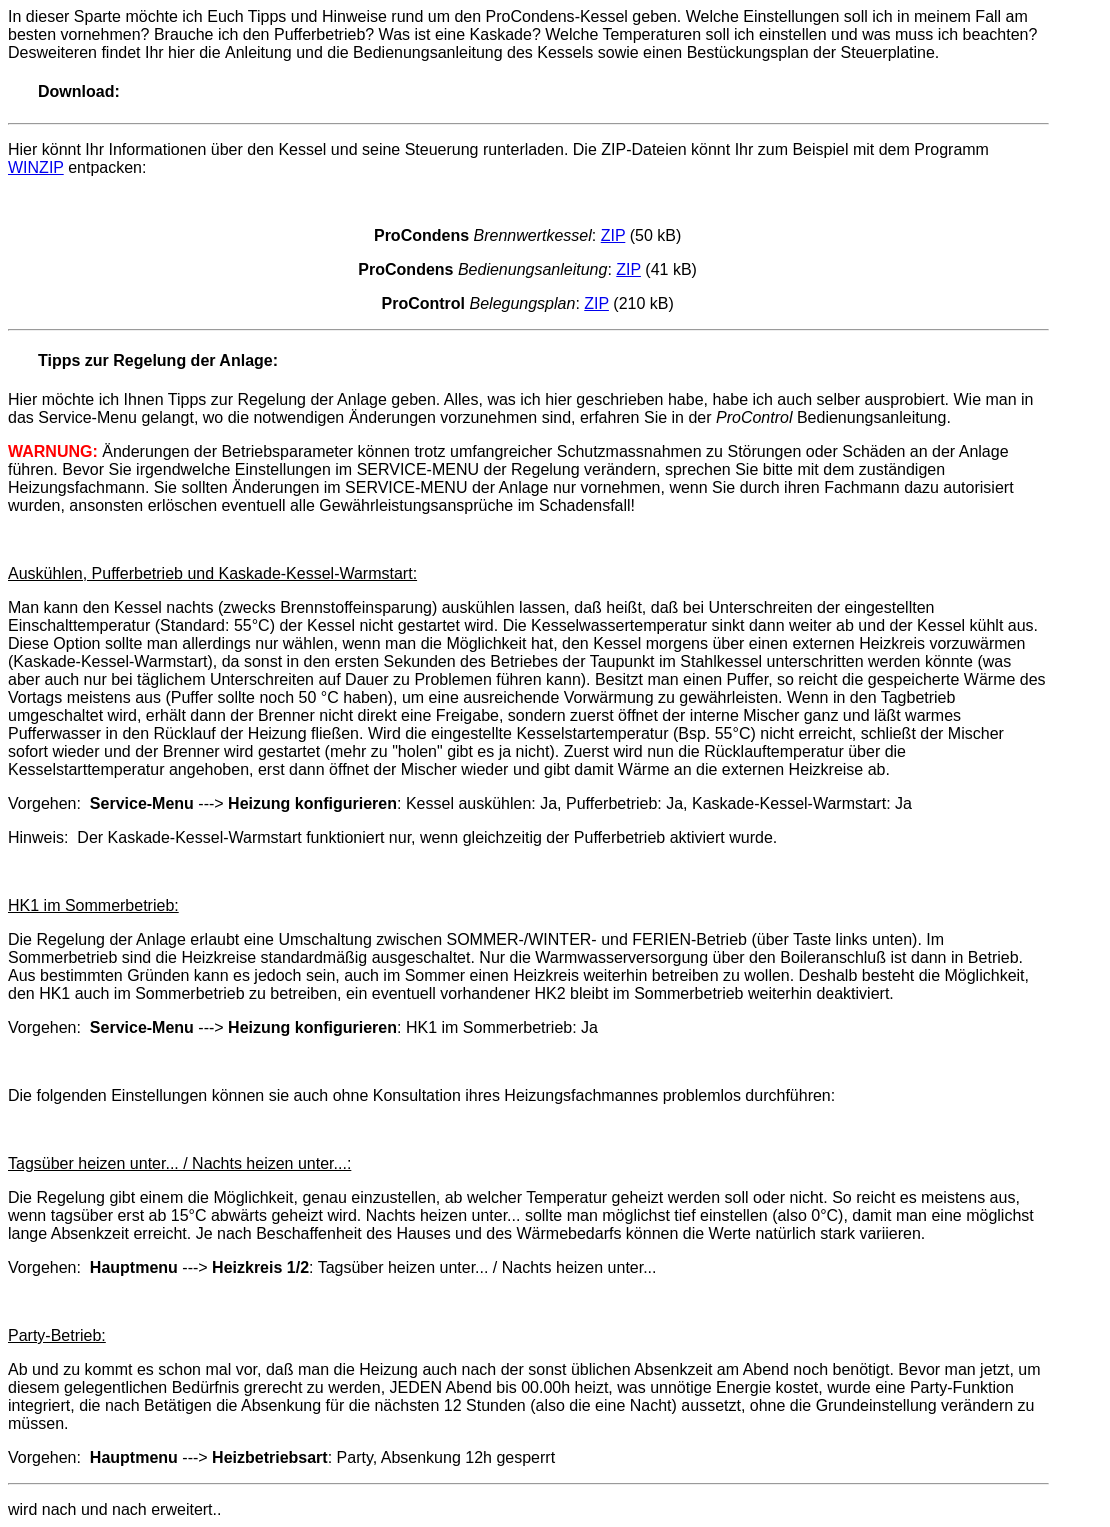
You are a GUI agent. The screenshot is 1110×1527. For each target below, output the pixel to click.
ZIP (613, 235)
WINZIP (36, 167)
